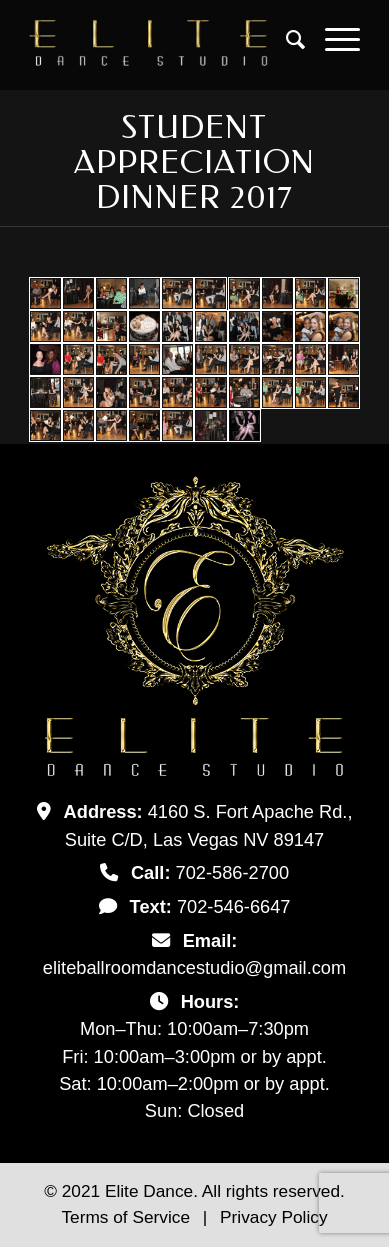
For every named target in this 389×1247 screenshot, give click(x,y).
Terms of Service (127, 1217)
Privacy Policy (273, 1217)
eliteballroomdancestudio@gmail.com (194, 967)
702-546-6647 (234, 906)
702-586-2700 (233, 872)
